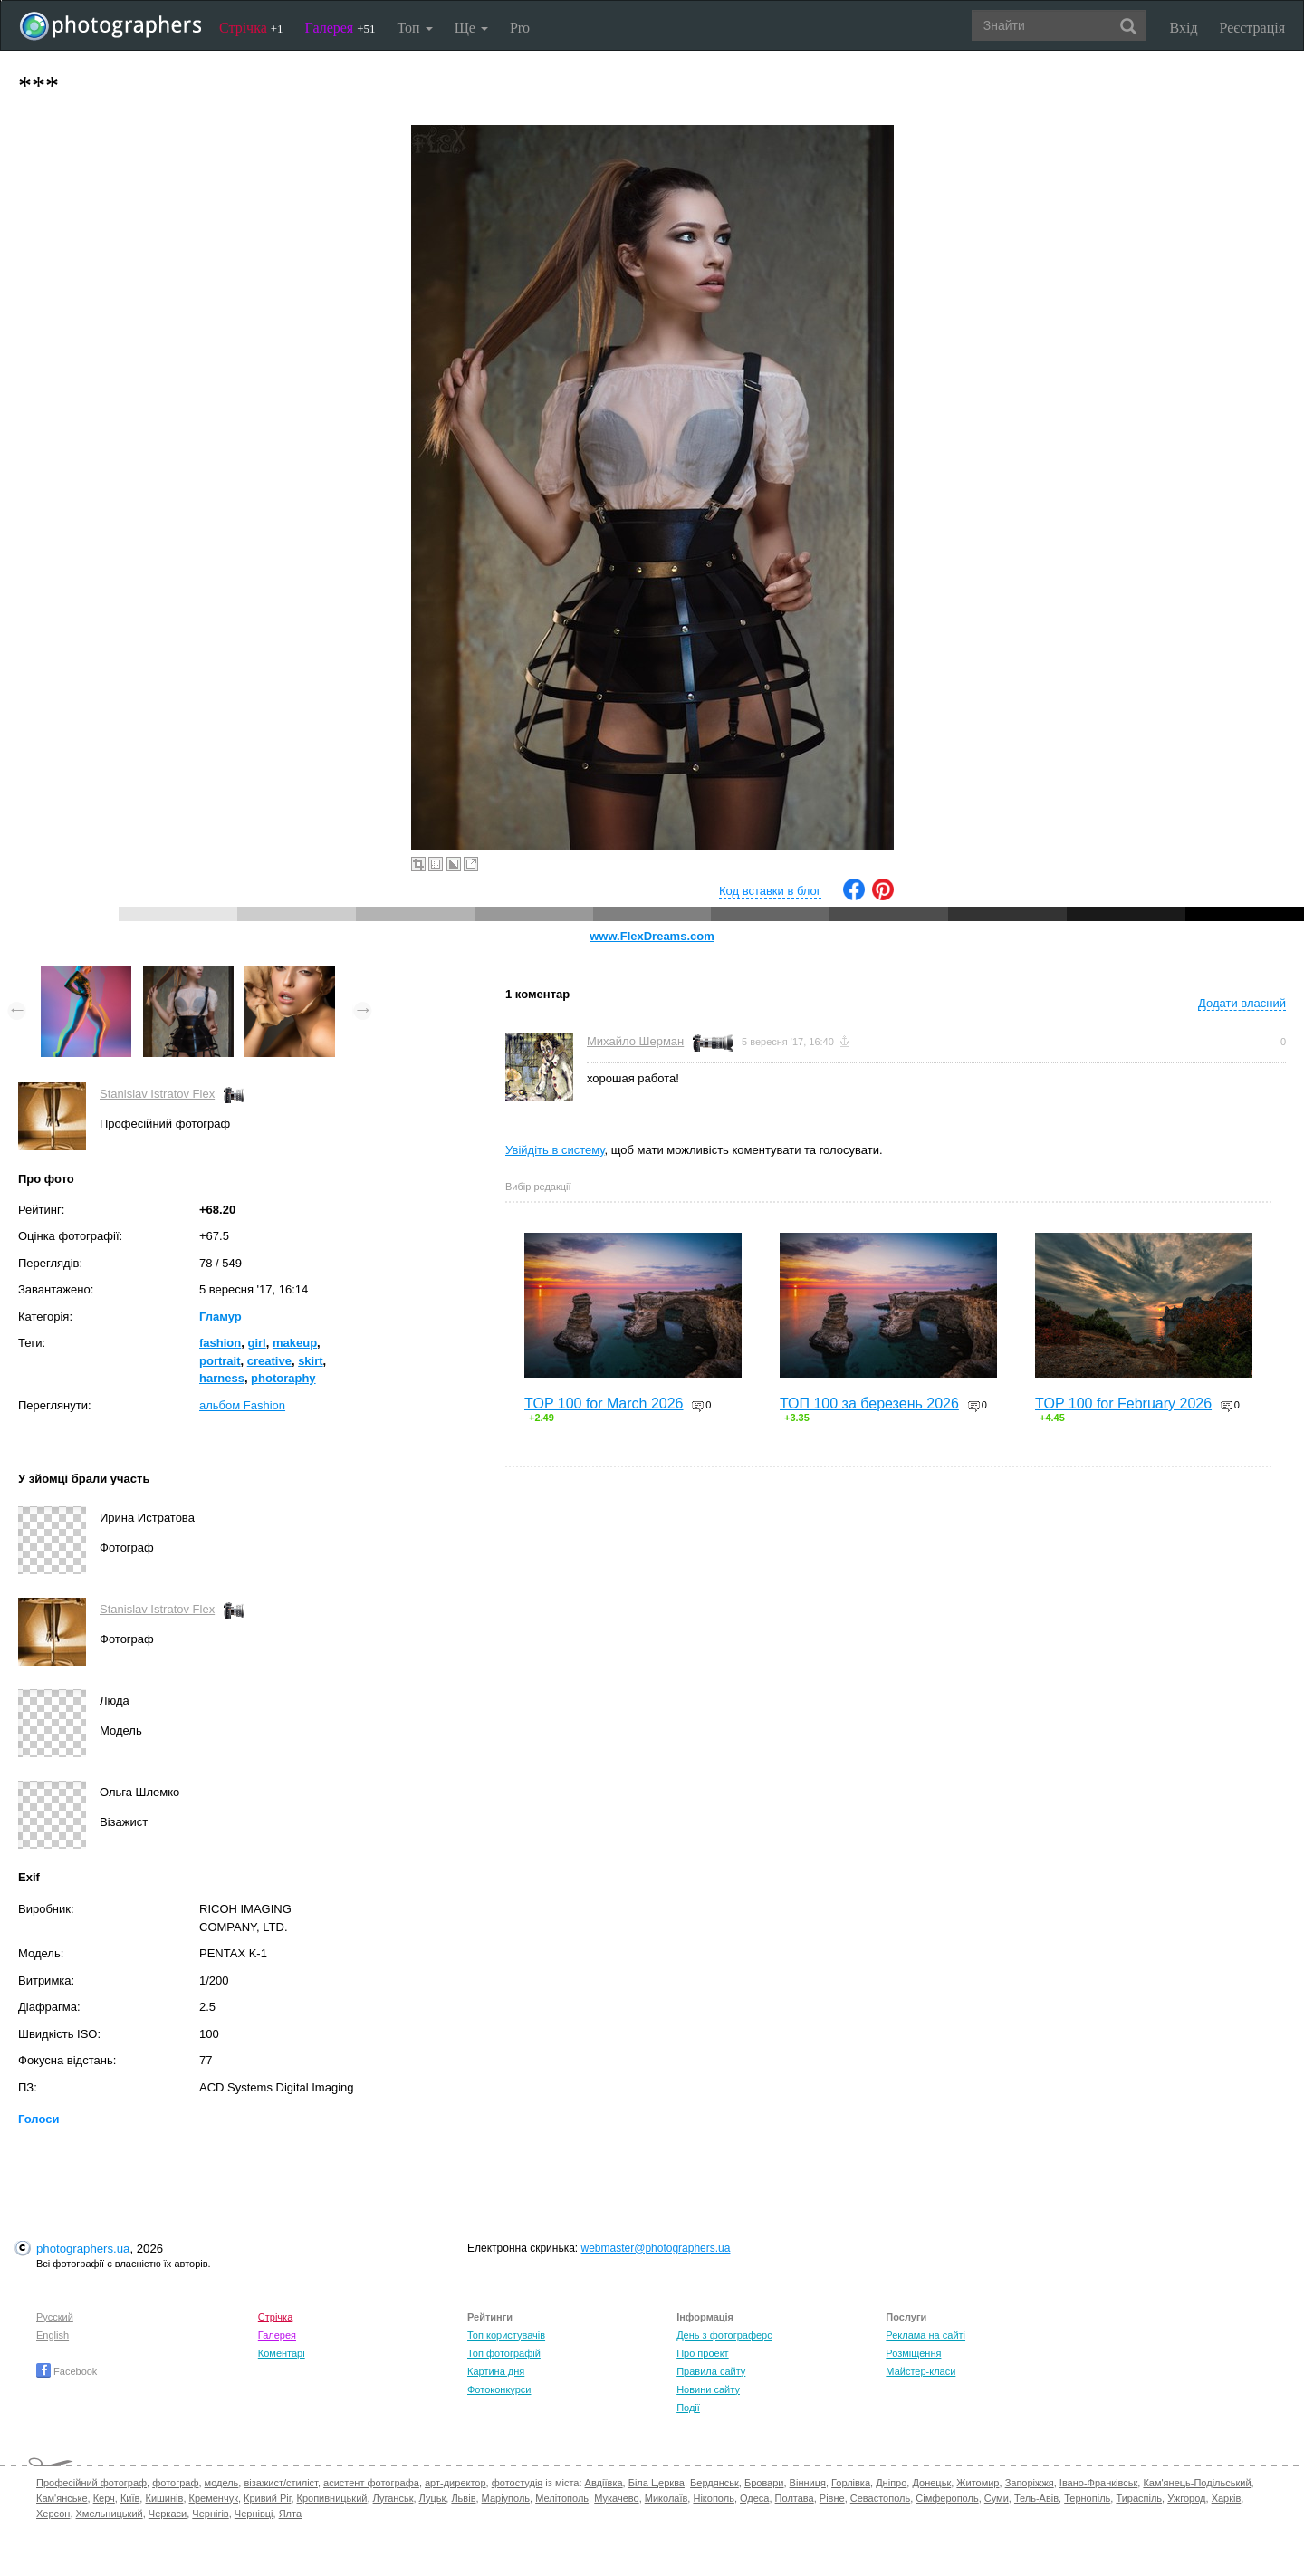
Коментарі (281, 2353)
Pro (520, 27)
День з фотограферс (724, 2335)
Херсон (53, 2513)
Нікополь (713, 2498)
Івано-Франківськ (1098, 2482)
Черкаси (168, 2513)
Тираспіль (1139, 2498)
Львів (463, 2498)
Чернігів (210, 2513)
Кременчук (213, 2498)
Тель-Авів (1036, 2498)
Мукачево (616, 2498)
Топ (414, 27)
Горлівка (850, 2482)
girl (256, 1343)
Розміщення (913, 2353)
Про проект (702, 2353)
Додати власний (1242, 1003)
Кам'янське (62, 2498)
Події (688, 2407)
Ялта (290, 2513)
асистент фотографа (371, 2482)
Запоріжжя (1029, 2482)
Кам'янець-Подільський (1197, 2482)
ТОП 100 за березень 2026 (869, 1403)
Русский (54, 2317)
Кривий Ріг (267, 2498)
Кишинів (164, 2498)
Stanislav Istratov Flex (157, 1094)
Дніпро (891, 2482)
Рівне (832, 2498)
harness (221, 1378)
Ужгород (1186, 2498)
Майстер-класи (920, 2371)
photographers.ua (82, 2248)
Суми (996, 2498)
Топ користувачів (506, 2335)
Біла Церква (656, 2482)
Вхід (1184, 27)
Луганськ (393, 2498)
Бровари (764, 2482)
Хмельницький (109, 2513)
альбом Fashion (242, 1405)
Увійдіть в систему (555, 1150)
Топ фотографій (504, 2353)
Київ (129, 2498)
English (52, 2335)
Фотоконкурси (499, 2389)
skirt (310, 1361)
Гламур (220, 1316)
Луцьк (432, 2498)
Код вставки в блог (770, 891)
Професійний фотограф (91, 2482)
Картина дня (495, 2371)
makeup (295, 1343)
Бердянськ (714, 2482)
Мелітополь (562, 2498)
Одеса (754, 2498)
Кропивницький (332, 2498)
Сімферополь (947, 2498)
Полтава (794, 2498)
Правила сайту (710, 2371)
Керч (104, 2498)
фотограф (175, 2482)
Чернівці (254, 2513)
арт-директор (455, 2482)
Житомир (977, 2482)
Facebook (66, 2371)
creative (269, 1361)
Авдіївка (604, 2482)
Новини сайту (708, 2389)
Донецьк (931, 2482)
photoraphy (283, 1378)
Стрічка (251, 27)
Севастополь (880, 2498)
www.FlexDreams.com (652, 936)
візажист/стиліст (280, 2482)
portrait (220, 1361)
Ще (471, 27)
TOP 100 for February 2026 (1123, 1403)
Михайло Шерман (635, 1041)
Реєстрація (1252, 27)
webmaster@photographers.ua (656, 2248)
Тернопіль (1087, 2498)
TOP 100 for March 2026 (604, 1403)
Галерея (340, 27)
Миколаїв (666, 2498)
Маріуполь (506, 2498)
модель (222, 2482)
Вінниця (808, 2482)
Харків (1227, 2498)
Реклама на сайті (925, 2335)
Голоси (38, 2119)
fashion (220, 1343)
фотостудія (517, 2482)
